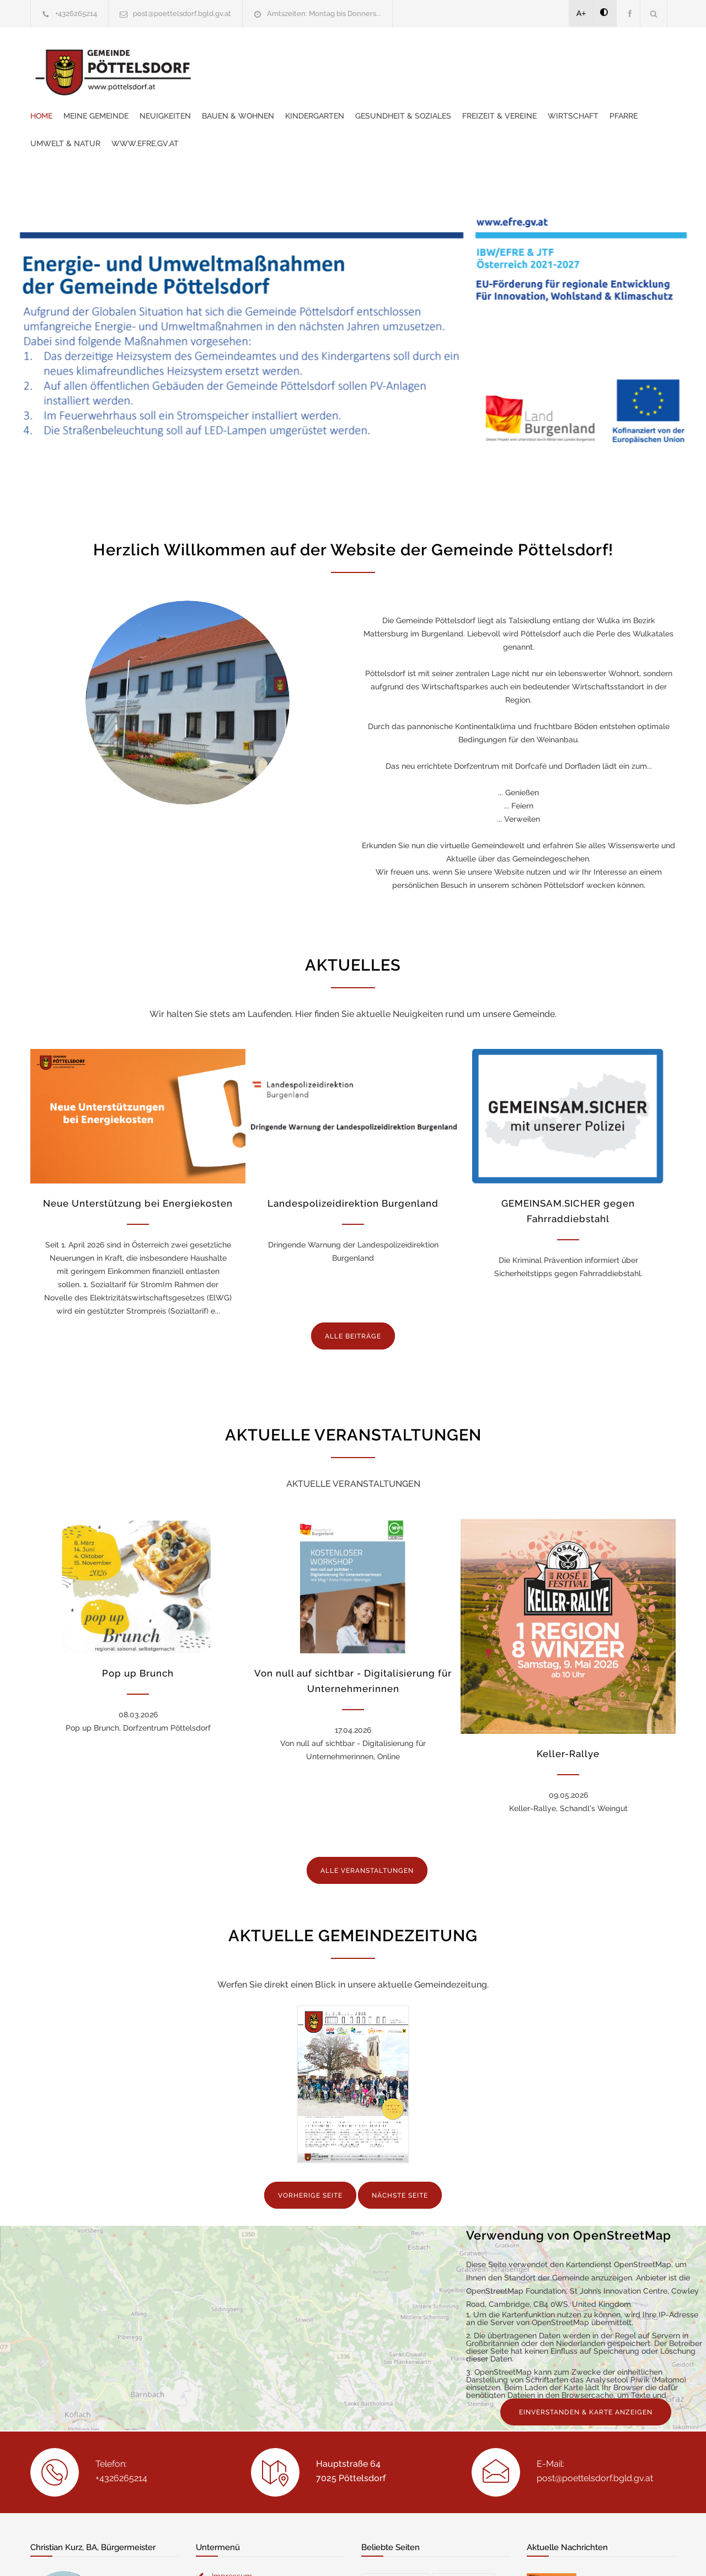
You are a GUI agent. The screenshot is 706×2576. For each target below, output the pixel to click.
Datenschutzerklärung (496, 2552)
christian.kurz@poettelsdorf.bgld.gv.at (110, 2495)
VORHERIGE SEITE (310, 1981)
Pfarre (368, 85)
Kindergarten (491, 57)
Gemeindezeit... (396, 2418)
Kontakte (462, 2393)
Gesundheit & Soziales (580, 57)
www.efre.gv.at (508, 85)
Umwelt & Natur (428, 85)
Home (218, 57)
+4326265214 (76, 13)
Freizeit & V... (392, 2443)
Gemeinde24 (260, 2552)
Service (457, 2418)
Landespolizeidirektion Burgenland (353, 1148)
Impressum (232, 2361)
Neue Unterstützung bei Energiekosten (138, 1148)
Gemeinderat (463, 2369)
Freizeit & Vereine (244, 85)
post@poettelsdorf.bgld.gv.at (182, 13)
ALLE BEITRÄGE (353, 1281)
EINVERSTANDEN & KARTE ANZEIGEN (585, 2198)
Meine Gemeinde (272, 57)
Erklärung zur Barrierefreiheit (263, 2378)
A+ (581, 13)
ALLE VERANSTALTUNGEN (367, 1815)
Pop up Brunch (138, 1618)
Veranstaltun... (397, 2393)
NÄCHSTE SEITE (400, 1981)
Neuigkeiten (341, 57)
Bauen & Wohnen (414, 57)
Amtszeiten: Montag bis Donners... (324, 13)
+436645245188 (69, 2482)
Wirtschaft (317, 85)
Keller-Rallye (568, 1698)
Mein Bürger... (394, 2369)
